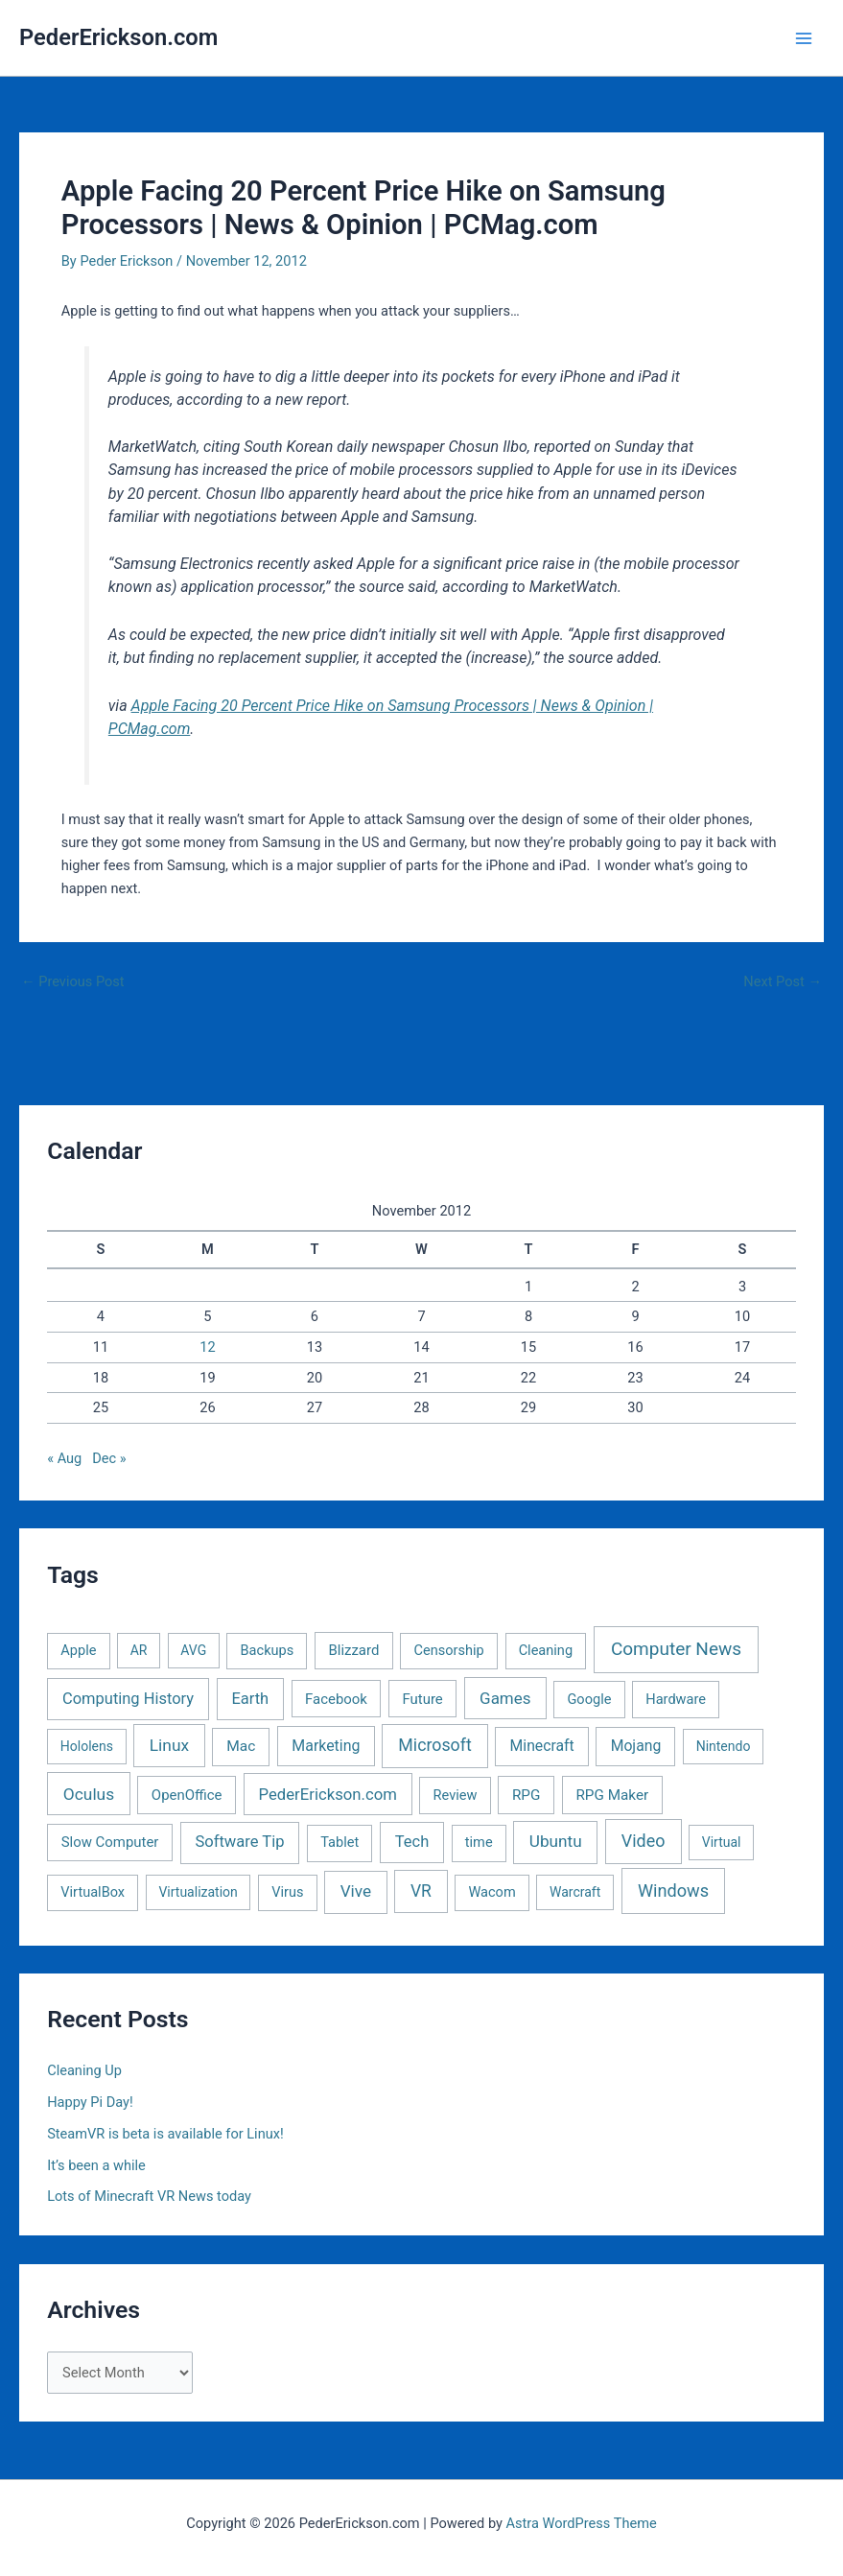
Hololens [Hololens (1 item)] (86, 1746)
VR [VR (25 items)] (421, 1891)
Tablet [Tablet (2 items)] (339, 1842)
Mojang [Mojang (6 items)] (636, 1746)
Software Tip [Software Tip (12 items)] (239, 1841)
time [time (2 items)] (479, 1842)
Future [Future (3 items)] (422, 1699)
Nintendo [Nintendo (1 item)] (723, 1746)
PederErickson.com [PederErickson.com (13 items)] (328, 1794)
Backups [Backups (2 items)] (267, 1650)
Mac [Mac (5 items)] (240, 1746)
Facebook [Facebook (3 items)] (336, 1699)
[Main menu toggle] (804, 38)
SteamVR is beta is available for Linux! (165, 2133)
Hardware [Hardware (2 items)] (675, 1699)
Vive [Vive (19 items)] (355, 1891)
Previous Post (73, 982)
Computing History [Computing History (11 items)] (128, 1699)
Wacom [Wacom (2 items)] (491, 1892)
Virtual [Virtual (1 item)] (721, 1842)
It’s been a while (96, 2165)
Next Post (782, 982)
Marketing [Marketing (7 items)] (326, 1746)
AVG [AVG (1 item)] (193, 1650)
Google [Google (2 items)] (589, 1699)
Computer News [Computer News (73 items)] (676, 1649)
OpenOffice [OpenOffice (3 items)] (187, 1795)
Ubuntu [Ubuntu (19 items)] (555, 1841)
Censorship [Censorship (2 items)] (449, 1650)
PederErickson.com (118, 37)
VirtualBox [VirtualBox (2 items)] (92, 1892)
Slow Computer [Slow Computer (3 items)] (110, 1842)
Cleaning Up (84, 2070)
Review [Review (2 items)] (455, 1795)
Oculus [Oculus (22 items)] (88, 1794)
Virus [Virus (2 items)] (287, 1892)
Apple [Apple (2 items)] (78, 1650)
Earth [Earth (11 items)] (250, 1699)
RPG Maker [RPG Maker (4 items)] (611, 1795)
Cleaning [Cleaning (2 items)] (546, 1650)
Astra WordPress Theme (581, 2523)
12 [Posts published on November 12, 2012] (207, 1347)
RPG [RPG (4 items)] (526, 1795)
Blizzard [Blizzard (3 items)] (353, 1650)
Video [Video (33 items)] (643, 1841)
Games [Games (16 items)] (505, 1698)
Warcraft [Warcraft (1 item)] (575, 1892)
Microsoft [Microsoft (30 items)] (434, 1745)
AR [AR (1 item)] (139, 1650)
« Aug (64, 1458)
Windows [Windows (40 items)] (673, 1890)
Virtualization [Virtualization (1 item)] (197, 1892)
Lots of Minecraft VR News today (149, 2196)
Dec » (109, 1458)
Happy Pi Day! (90, 2102)
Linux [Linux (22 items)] (169, 1745)
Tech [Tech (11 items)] (412, 1841)
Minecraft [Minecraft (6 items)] (542, 1746)
